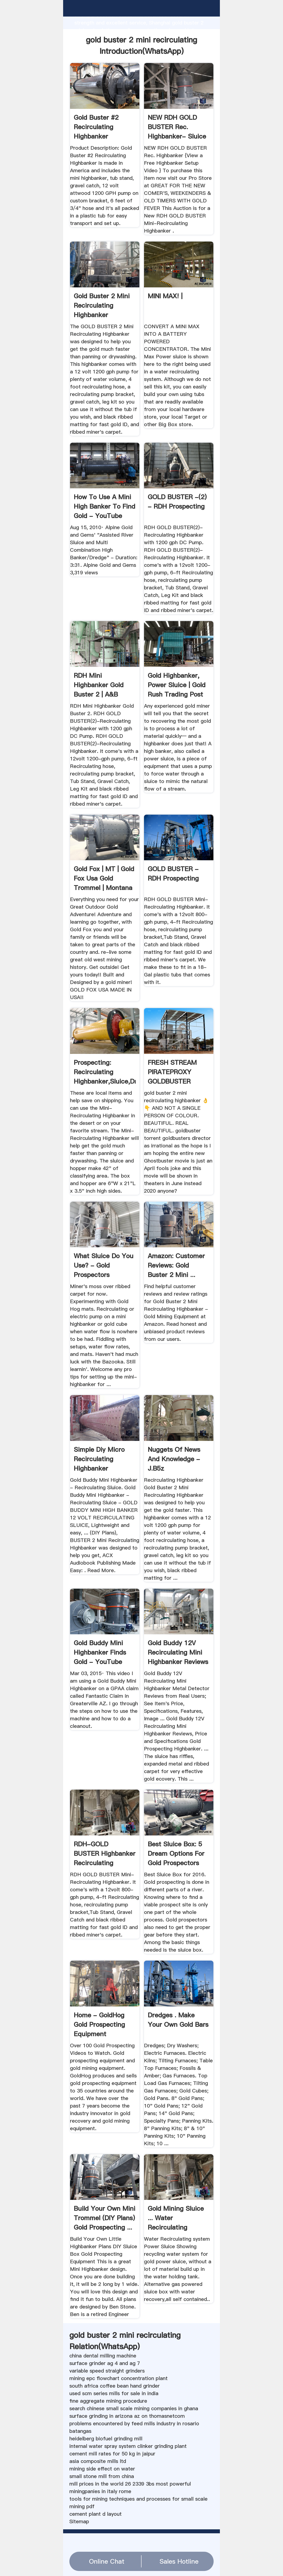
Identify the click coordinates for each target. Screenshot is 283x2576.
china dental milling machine (102, 2355)
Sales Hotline (179, 2561)
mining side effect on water (102, 2468)
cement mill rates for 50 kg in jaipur (112, 2453)
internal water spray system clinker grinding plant (128, 2446)
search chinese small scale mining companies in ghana (133, 2408)
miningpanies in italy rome (100, 2491)
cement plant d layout (95, 2513)
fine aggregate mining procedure (108, 2400)
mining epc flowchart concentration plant (118, 2378)
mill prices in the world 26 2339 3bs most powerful (130, 2483)
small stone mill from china (101, 2476)
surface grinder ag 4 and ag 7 (104, 2363)
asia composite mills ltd (97, 2461)
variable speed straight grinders (107, 2370)
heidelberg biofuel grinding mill (105, 2438)
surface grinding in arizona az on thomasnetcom (127, 2416)
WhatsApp (163, 51)
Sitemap (79, 2521)
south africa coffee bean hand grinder (114, 2385)
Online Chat (106, 2561)
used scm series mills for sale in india (113, 2393)
